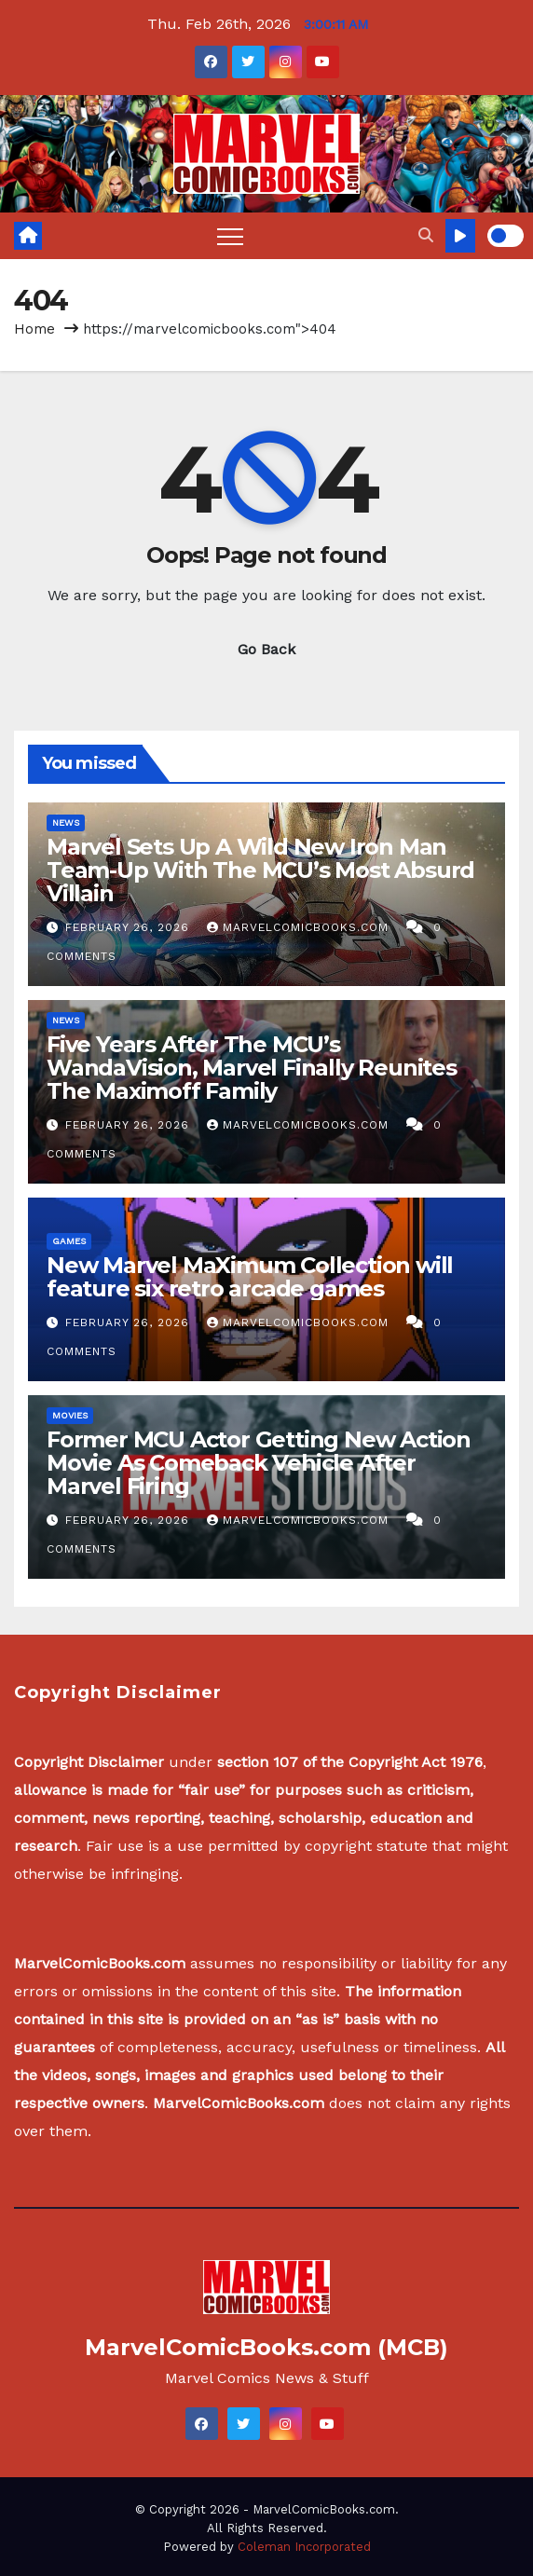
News (65, 822)
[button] (425, 235)
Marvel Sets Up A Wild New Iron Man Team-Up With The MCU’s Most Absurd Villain (260, 870)
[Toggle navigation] (230, 236)
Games (69, 1241)
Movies (70, 1415)
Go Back (266, 649)
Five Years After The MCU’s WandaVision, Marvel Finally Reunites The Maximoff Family (252, 1067)
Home (34, 329)
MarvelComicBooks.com (300, 927)
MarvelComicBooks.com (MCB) (266, 2347)
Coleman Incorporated (304, 2547)
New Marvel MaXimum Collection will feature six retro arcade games (250, 1277)
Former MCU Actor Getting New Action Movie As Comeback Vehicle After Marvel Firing (259, 1463)
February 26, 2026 (129, 927)
